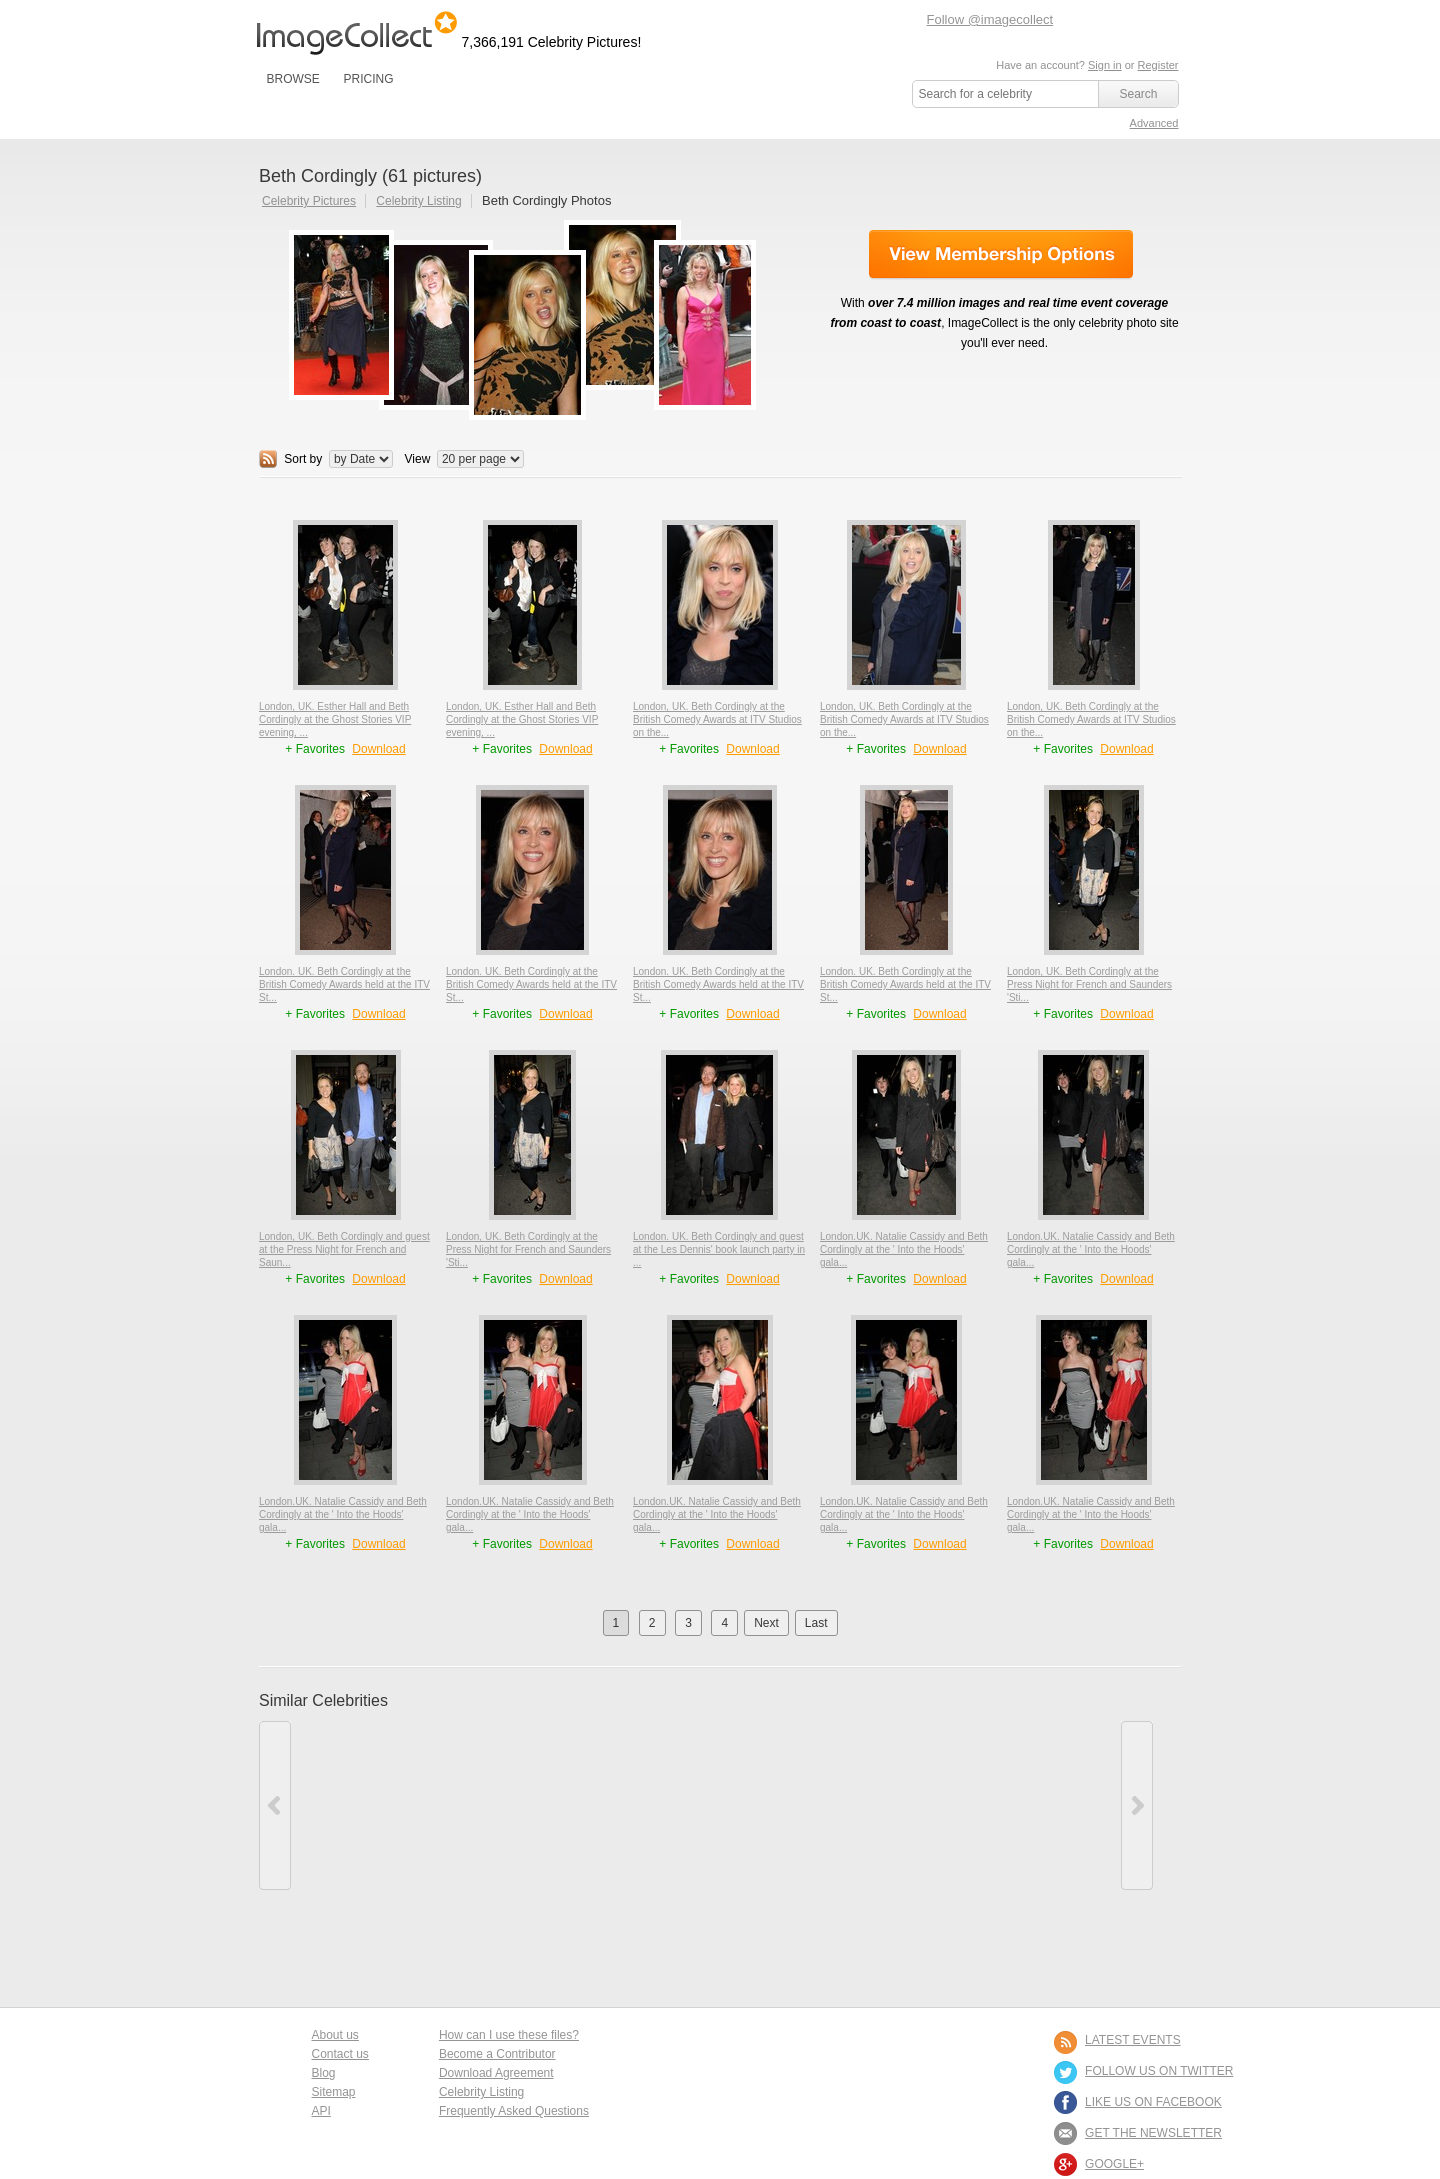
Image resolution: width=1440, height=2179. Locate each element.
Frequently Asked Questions (514, 2111)
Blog (324, 2073)
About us (335, 2035)
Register (1158, 65)
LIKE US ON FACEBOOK (1153, 2102)
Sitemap (334, 2092)
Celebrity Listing (418, 201)
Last (816, 1623)
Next (766, 1623)
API (321, 2111)
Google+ (1114, 2164)
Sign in (1105, 65)
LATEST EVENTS (1133, 2040)
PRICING (368, 79)
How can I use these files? (509, 2035)
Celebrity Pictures (309, 201)
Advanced (1154, 123)
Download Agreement (496, 2073)
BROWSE (293, 79)
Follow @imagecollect (990, 19)
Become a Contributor (497, 2054)
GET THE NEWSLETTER (1153, 2133)
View (418, 459)
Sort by (303, 459)
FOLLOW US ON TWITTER (1159, 2071)
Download (378, 749)
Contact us (340, 2054)
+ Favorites (316, 749)
